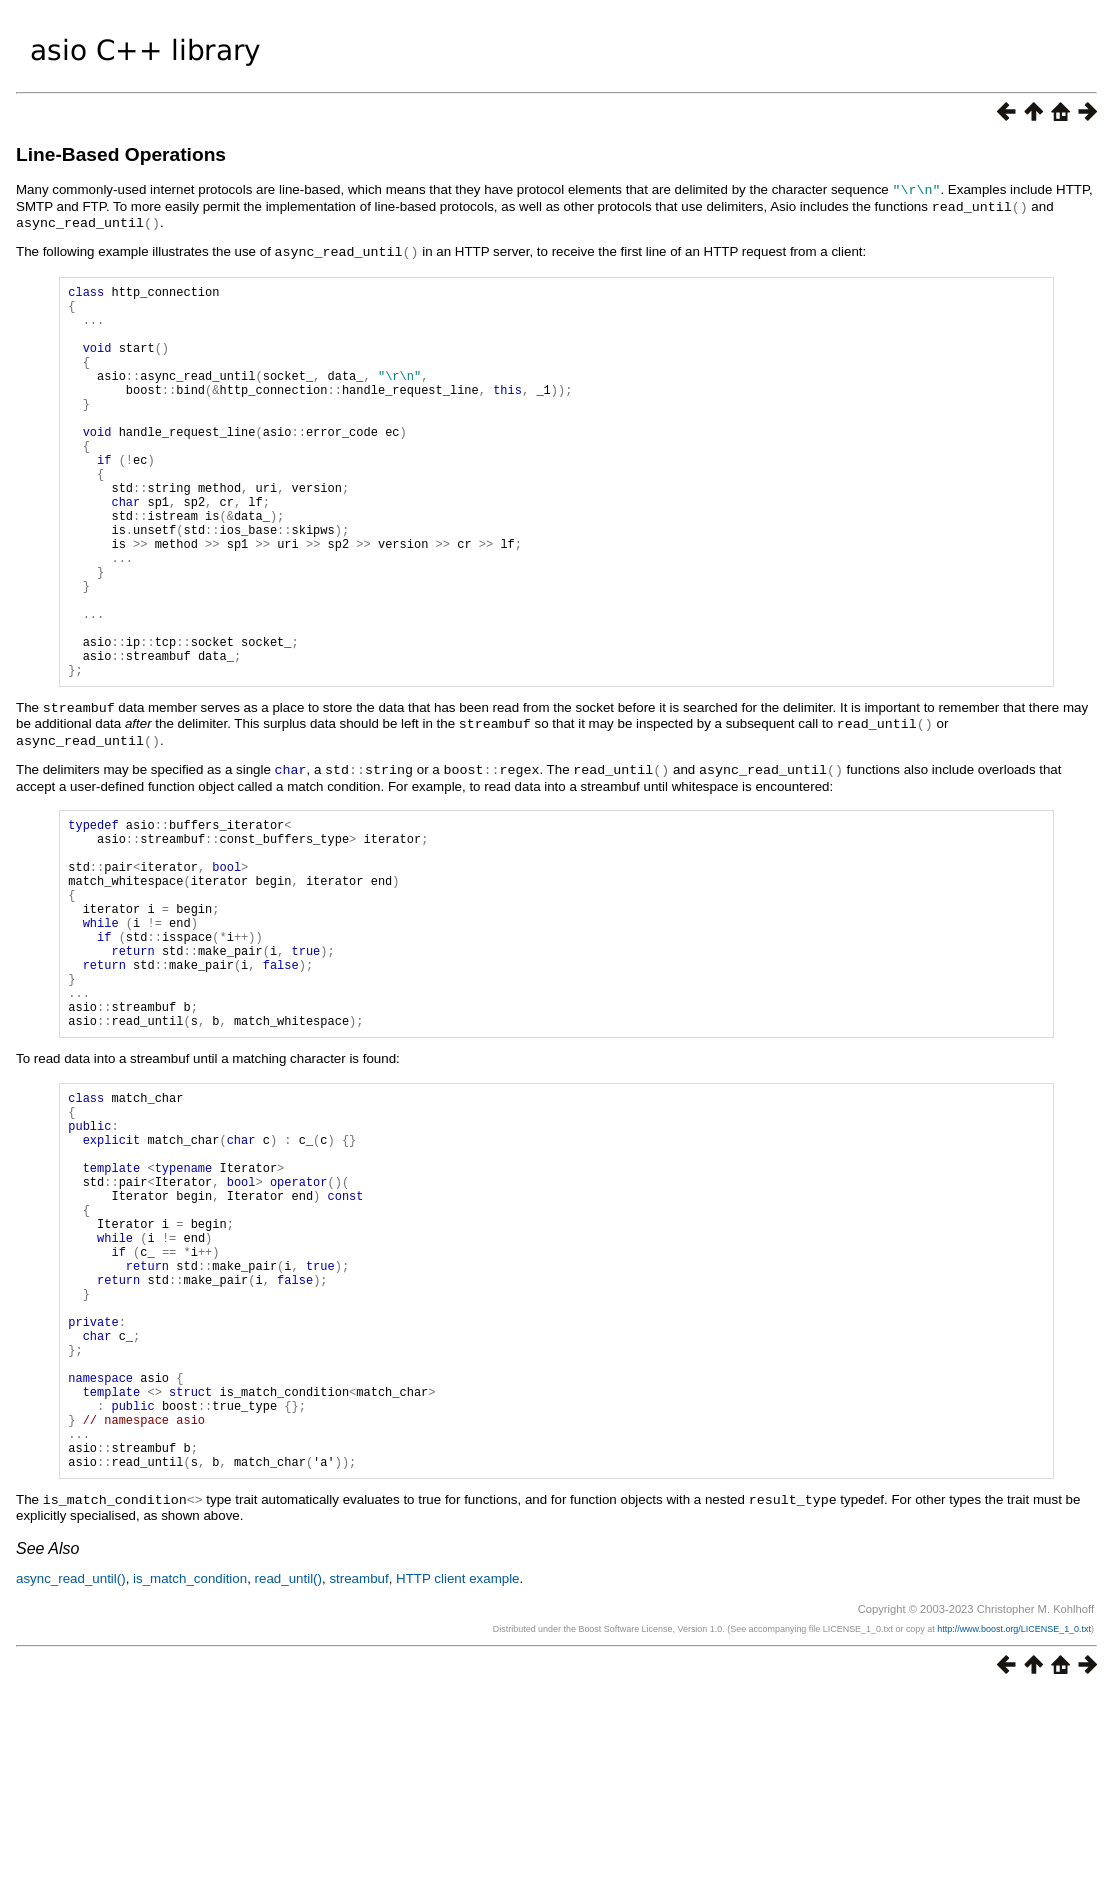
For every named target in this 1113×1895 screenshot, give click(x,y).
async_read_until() (71, 1779)
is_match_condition (190, 1779)
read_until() (288, 1779)
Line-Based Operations (121, 154)
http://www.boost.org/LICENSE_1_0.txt (1014, 1830)
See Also (47, 1749)
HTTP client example (457, 1779)
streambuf (358, 1779)
